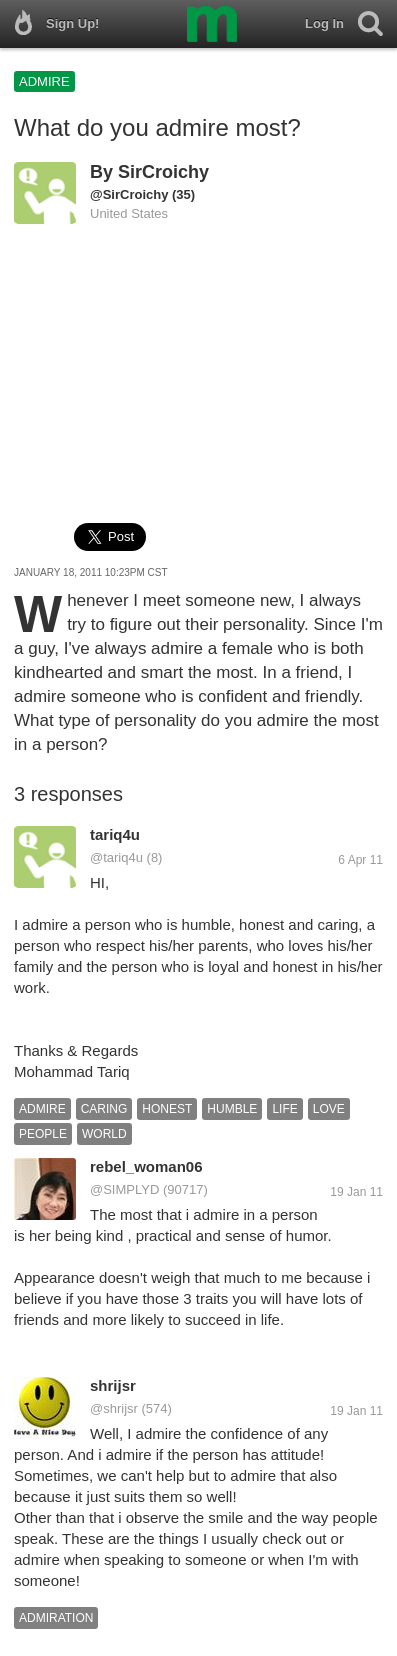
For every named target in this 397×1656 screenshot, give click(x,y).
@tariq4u (116, 857)
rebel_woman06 (146, 1166)
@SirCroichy (129, 194)
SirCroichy (163, 172)
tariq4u (115, 834)
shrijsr (113, 1385)
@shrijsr (114, 1408)
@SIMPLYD (124, 1189)
